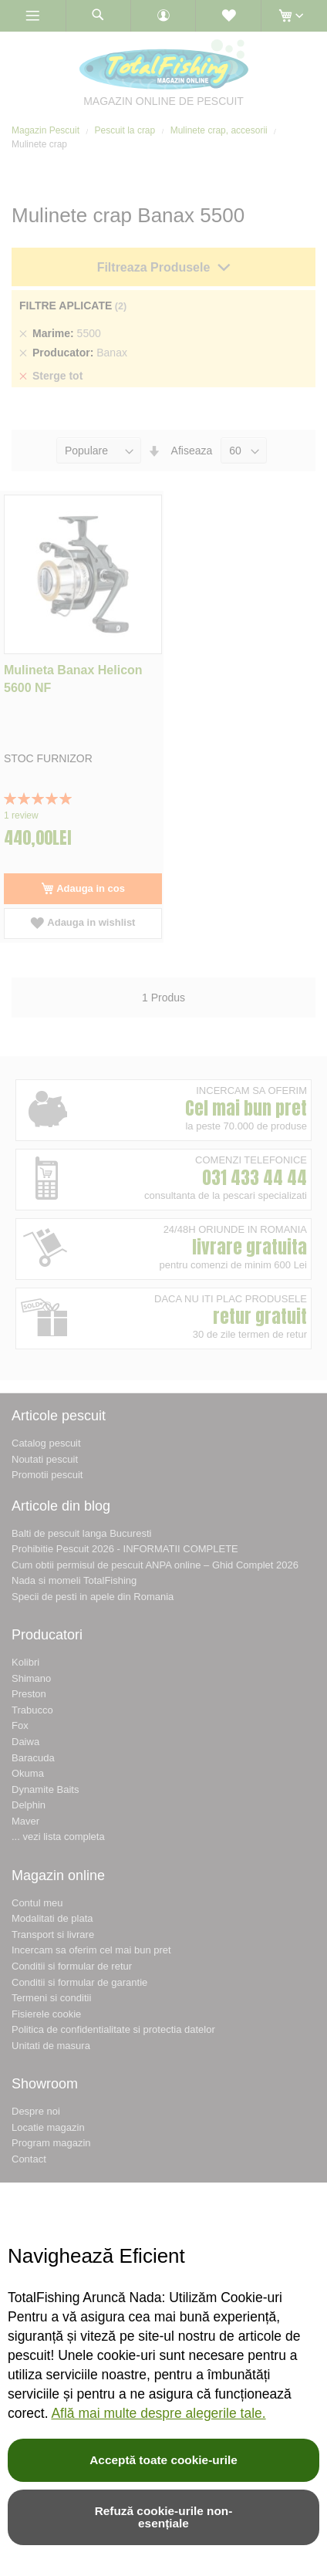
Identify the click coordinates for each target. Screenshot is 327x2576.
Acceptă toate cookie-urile (163, 2459)
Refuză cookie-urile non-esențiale (164, 2517)
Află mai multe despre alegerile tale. (158, 2413)
